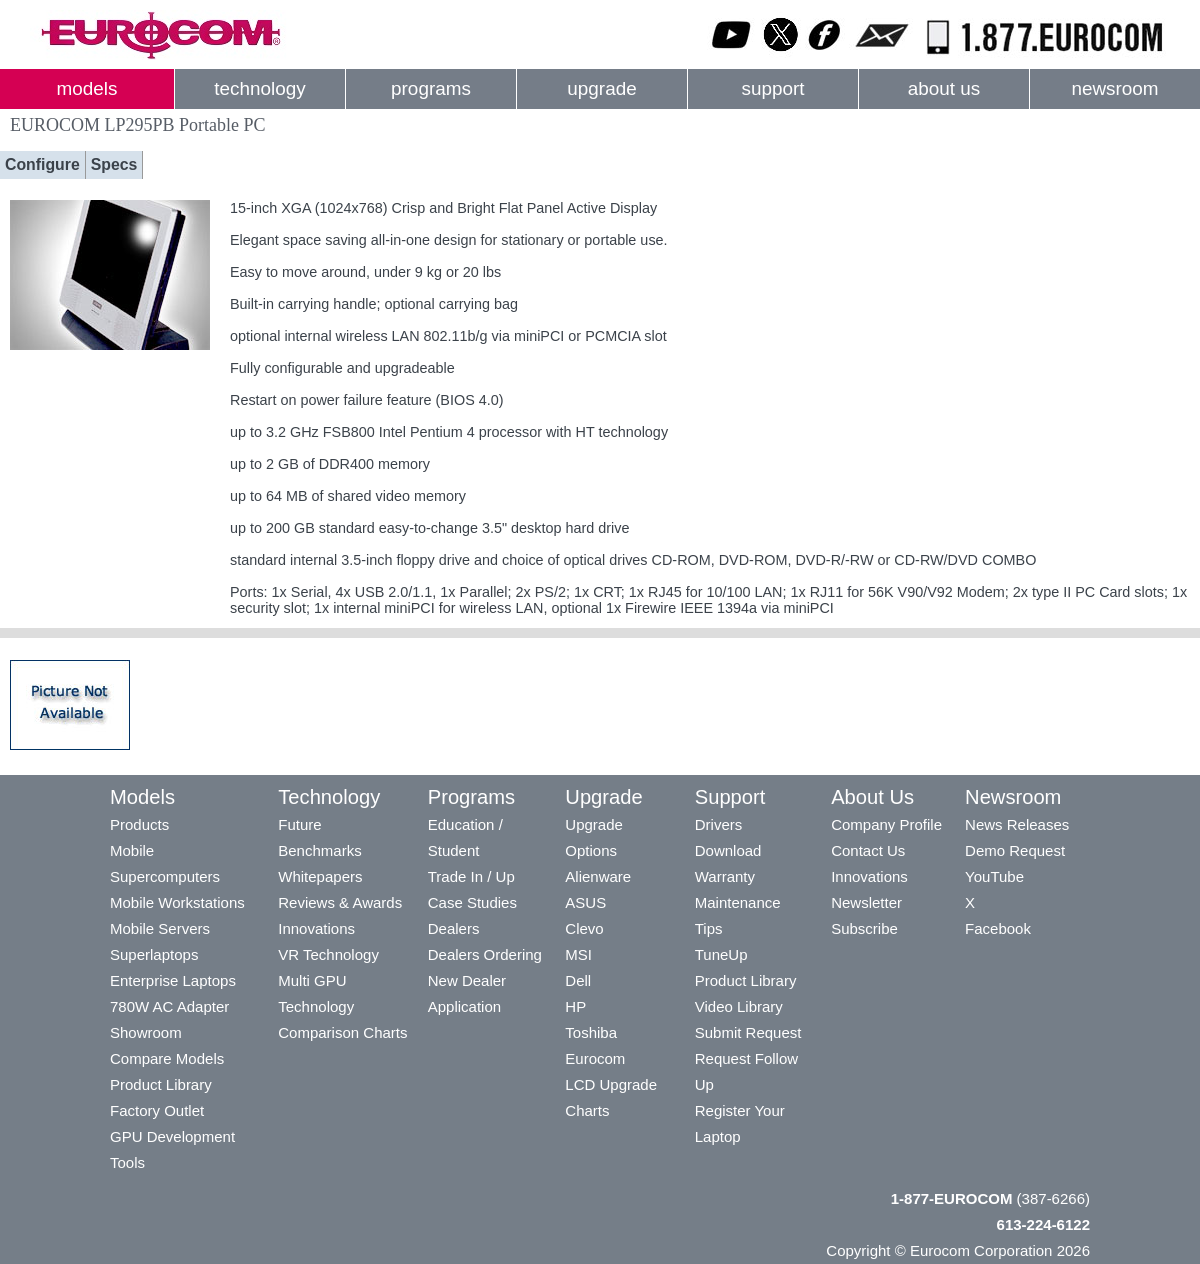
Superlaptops (154, 954)
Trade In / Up (471, 876)
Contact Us (868, 850)
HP (575, 1006)
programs (431, 88)
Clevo (584, 928)
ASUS (585, 902)
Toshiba (591, 1032)
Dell (578, 980)
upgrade (601, 88)
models (87, 88)
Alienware (598, 876)
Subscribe (864, 928)
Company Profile (886, 824)
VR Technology (328, 954)
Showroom (146, 1032)
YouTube (994, 876)
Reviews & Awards (340, 902)
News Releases (1017, 824)
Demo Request (1015, 850)
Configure (42, 164)
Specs (114, 164)
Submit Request (748, 1032)
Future (299, 824)
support (772, 88)
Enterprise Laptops (173, 980)
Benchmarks (319, 850)
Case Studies (472, 902)
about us (944, 88)
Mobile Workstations (177, 902)
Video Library (739, 1006)
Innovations (316, 928)
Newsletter (866, 902)
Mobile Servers (160, 928)
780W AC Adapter (169, 1006)
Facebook (998, 928)
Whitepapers (320, 876)
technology (259, 88)
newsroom (1114, 88)
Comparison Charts (342, 1032)
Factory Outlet (157, 1110)
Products (139, 824)
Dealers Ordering (485, 954)
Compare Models (167, 1058)
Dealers (454, 928)
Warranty (725, 876)
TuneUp (721, 954)
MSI (578, 954)
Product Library (161, 1084)
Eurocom (595, 1058)
